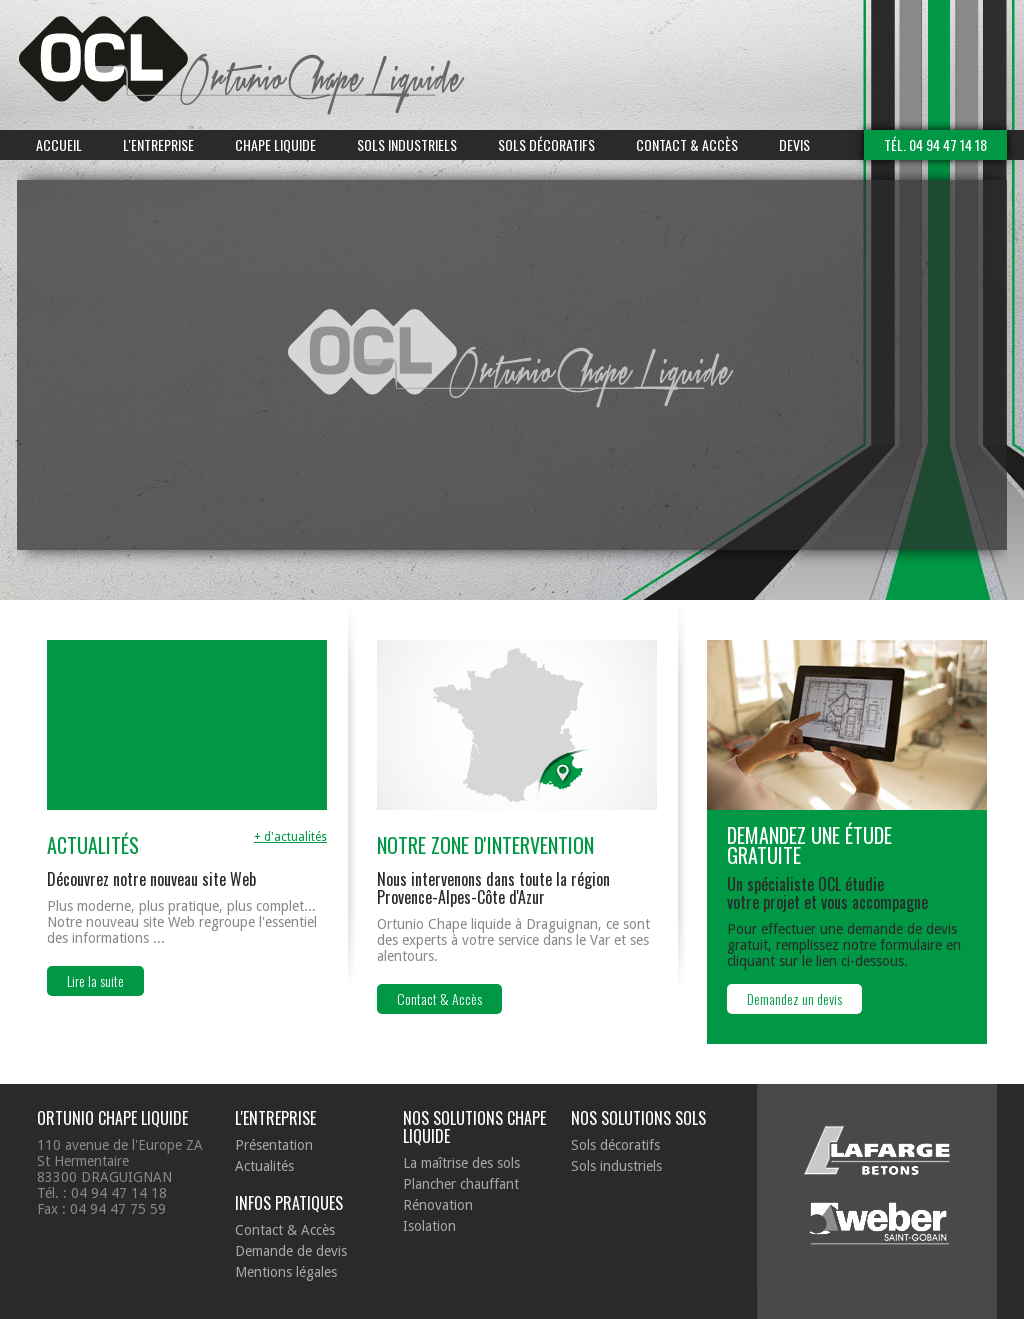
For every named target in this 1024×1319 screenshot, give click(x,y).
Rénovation (438, 1205)
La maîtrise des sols (461, 1163)
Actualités (264, 1166)
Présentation (274, 1145)
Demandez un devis (794, 998)
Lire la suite (95, 980)
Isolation (429, 1226)
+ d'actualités (290, 837)
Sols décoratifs (546, 144)
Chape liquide (275, 144)
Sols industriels (407, 144)
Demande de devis (291, 1251)
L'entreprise (158, 144)
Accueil (59, 144)
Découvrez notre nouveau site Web (151, 879)
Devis (794, 144)
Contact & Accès (687, 144)
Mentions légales (286, 1272)
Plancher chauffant (461, 1184)
